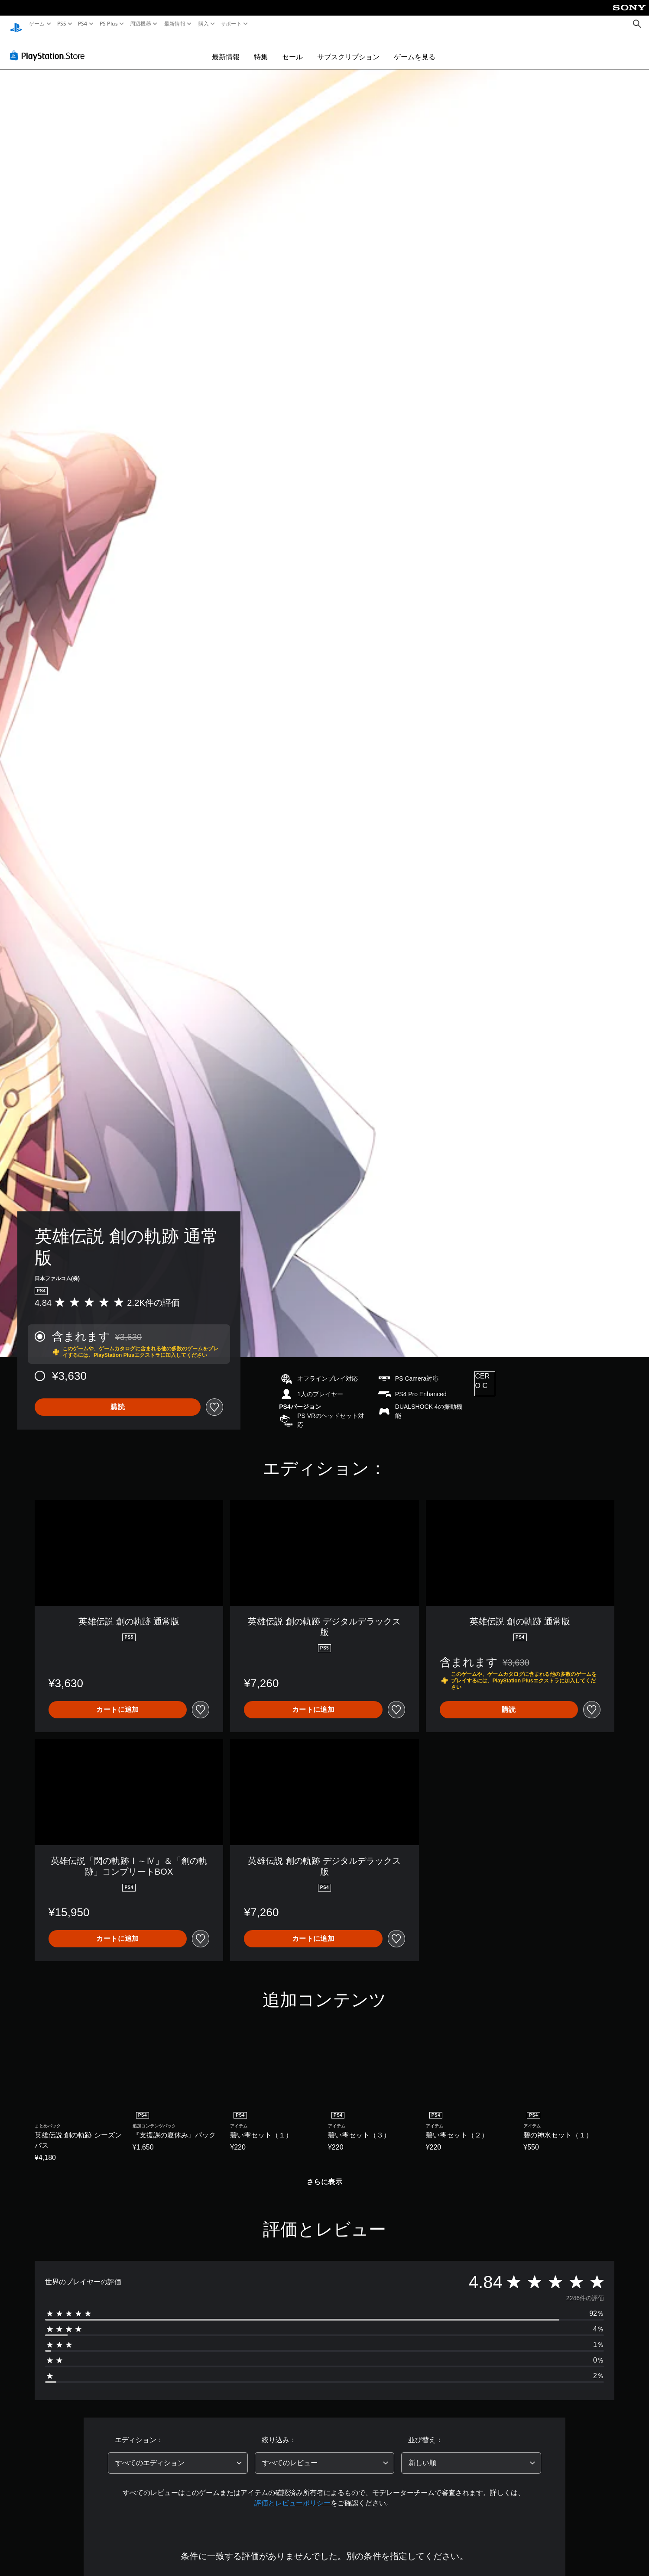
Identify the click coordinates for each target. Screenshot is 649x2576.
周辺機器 (140, 23)
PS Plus (108, 23)
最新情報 (174, 23)
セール (292, 48)
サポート (231, 23)
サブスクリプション (348, 48)
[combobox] (178, 2455)
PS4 (83, 23)
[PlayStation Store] (49, 47)
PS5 (61, 23)
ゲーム (37, 23)
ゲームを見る (414, 48)
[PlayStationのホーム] (16, 24)
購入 (203, 23)
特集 (261, 48)
